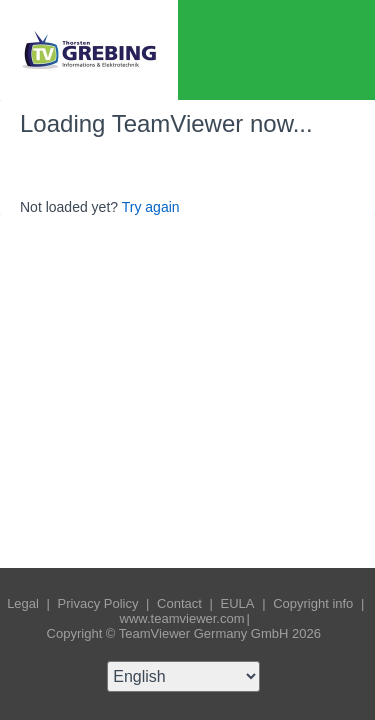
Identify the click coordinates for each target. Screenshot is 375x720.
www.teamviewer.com (182, 618)
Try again (151, 207)
